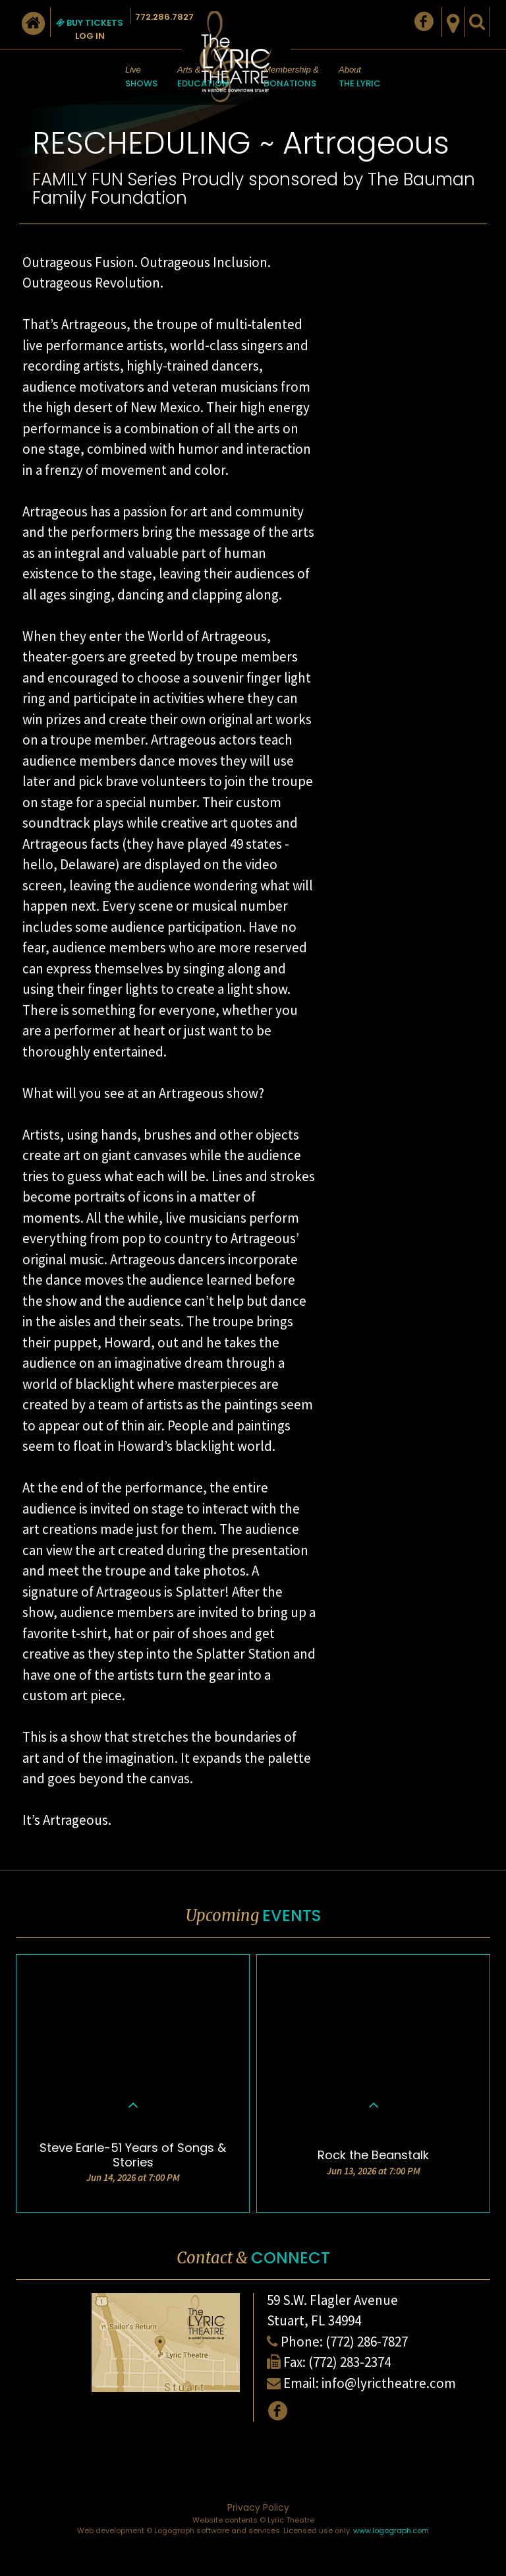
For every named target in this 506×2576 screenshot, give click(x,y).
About (360, 78)
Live (141, 78)
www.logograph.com (391, 2530)
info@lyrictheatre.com (389, 2383)
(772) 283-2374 (349, 2362)
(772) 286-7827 (366, 2341)
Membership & (291, 78)
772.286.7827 (164, 17)
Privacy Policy (258, 2507)
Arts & (203, 78)
